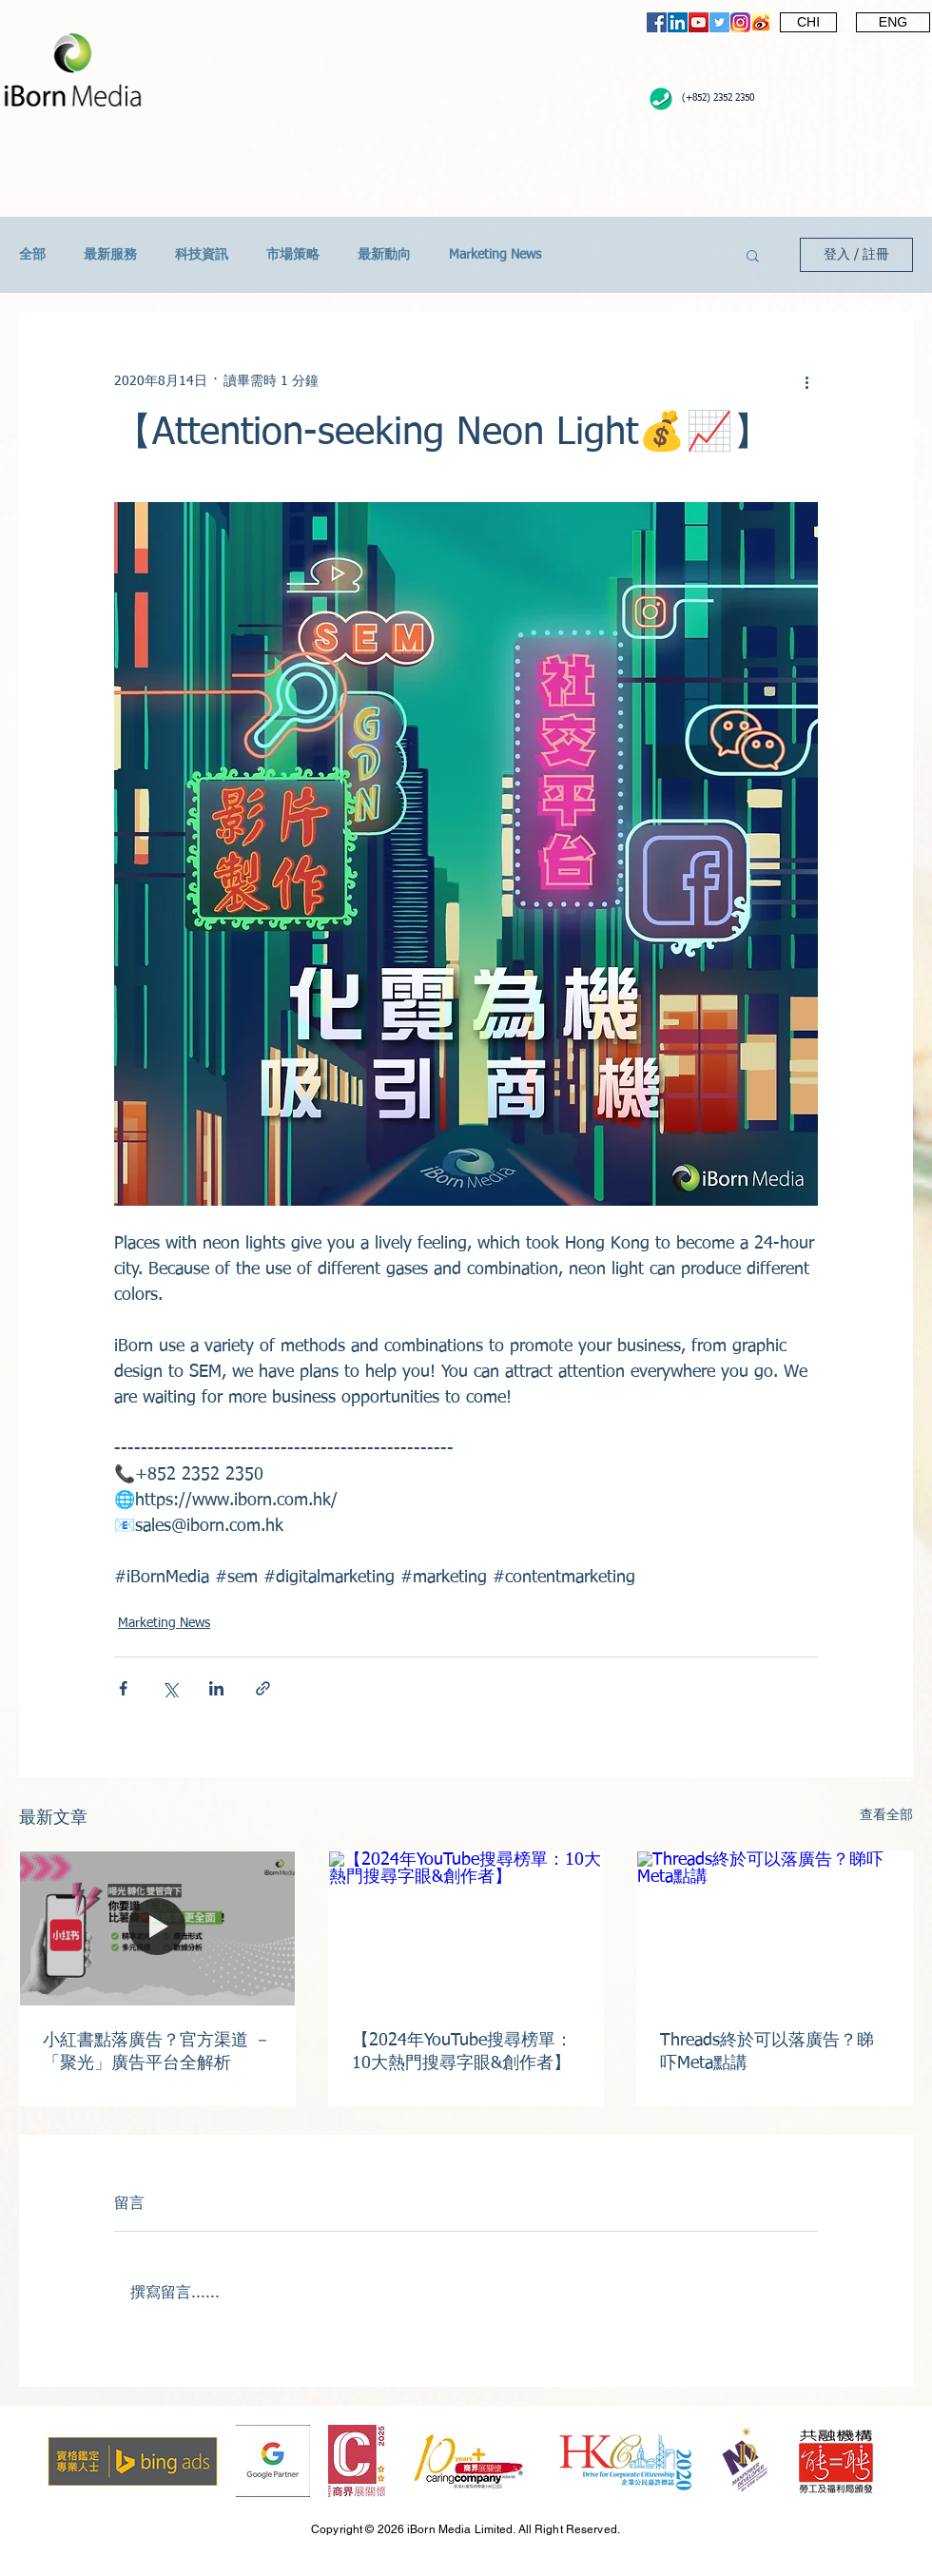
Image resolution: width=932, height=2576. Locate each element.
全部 (32, 254)
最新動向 (384, 254)
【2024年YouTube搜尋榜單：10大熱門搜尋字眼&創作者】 (462, 2052)
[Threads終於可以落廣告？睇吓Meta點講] (774, 1928)
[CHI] (808, 22)
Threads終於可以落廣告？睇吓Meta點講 (767, 2052)
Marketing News (495, 254)
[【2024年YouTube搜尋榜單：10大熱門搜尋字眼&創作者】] (466, 1928)
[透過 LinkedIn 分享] (216, 1688)
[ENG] (893, 22)
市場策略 (293, 254)
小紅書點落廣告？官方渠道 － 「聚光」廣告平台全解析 (157, 2052)
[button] (753, 254)
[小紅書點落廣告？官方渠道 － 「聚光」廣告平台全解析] (157, 1928)
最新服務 (110, 254)
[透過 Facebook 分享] (123, 1688)
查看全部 (886, 1815)
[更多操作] (806, 381)
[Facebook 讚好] (765, 73)
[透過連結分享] (263, 1688)
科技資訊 (201, 254)
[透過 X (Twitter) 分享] (170, 1688)
